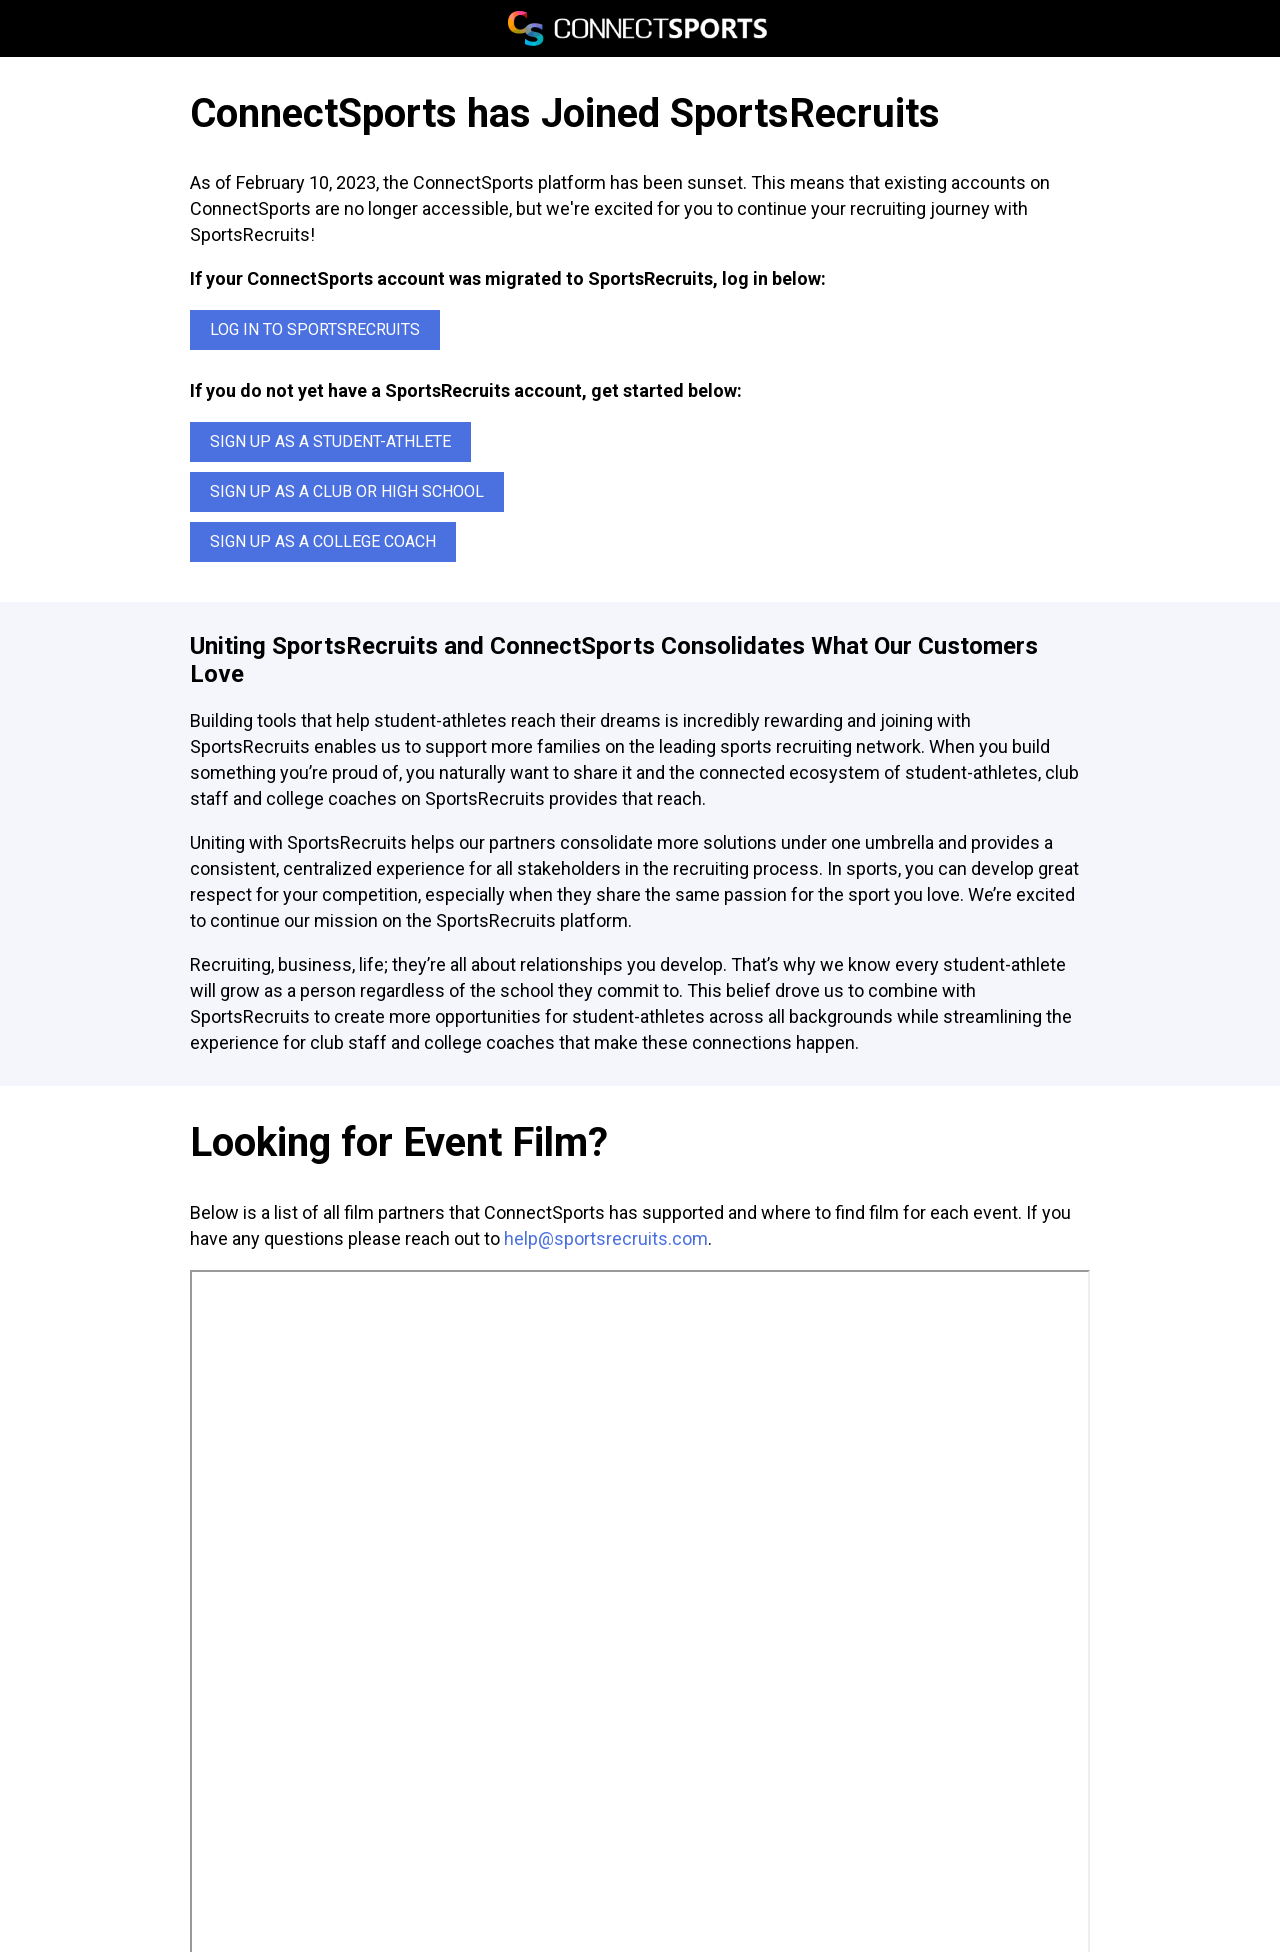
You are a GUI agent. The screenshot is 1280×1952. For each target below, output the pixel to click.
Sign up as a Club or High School (347, 491)
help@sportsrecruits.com (606, 1238)
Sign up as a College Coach (323, 541)
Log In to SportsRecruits (315, 329)
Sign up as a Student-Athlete (330, 441)
